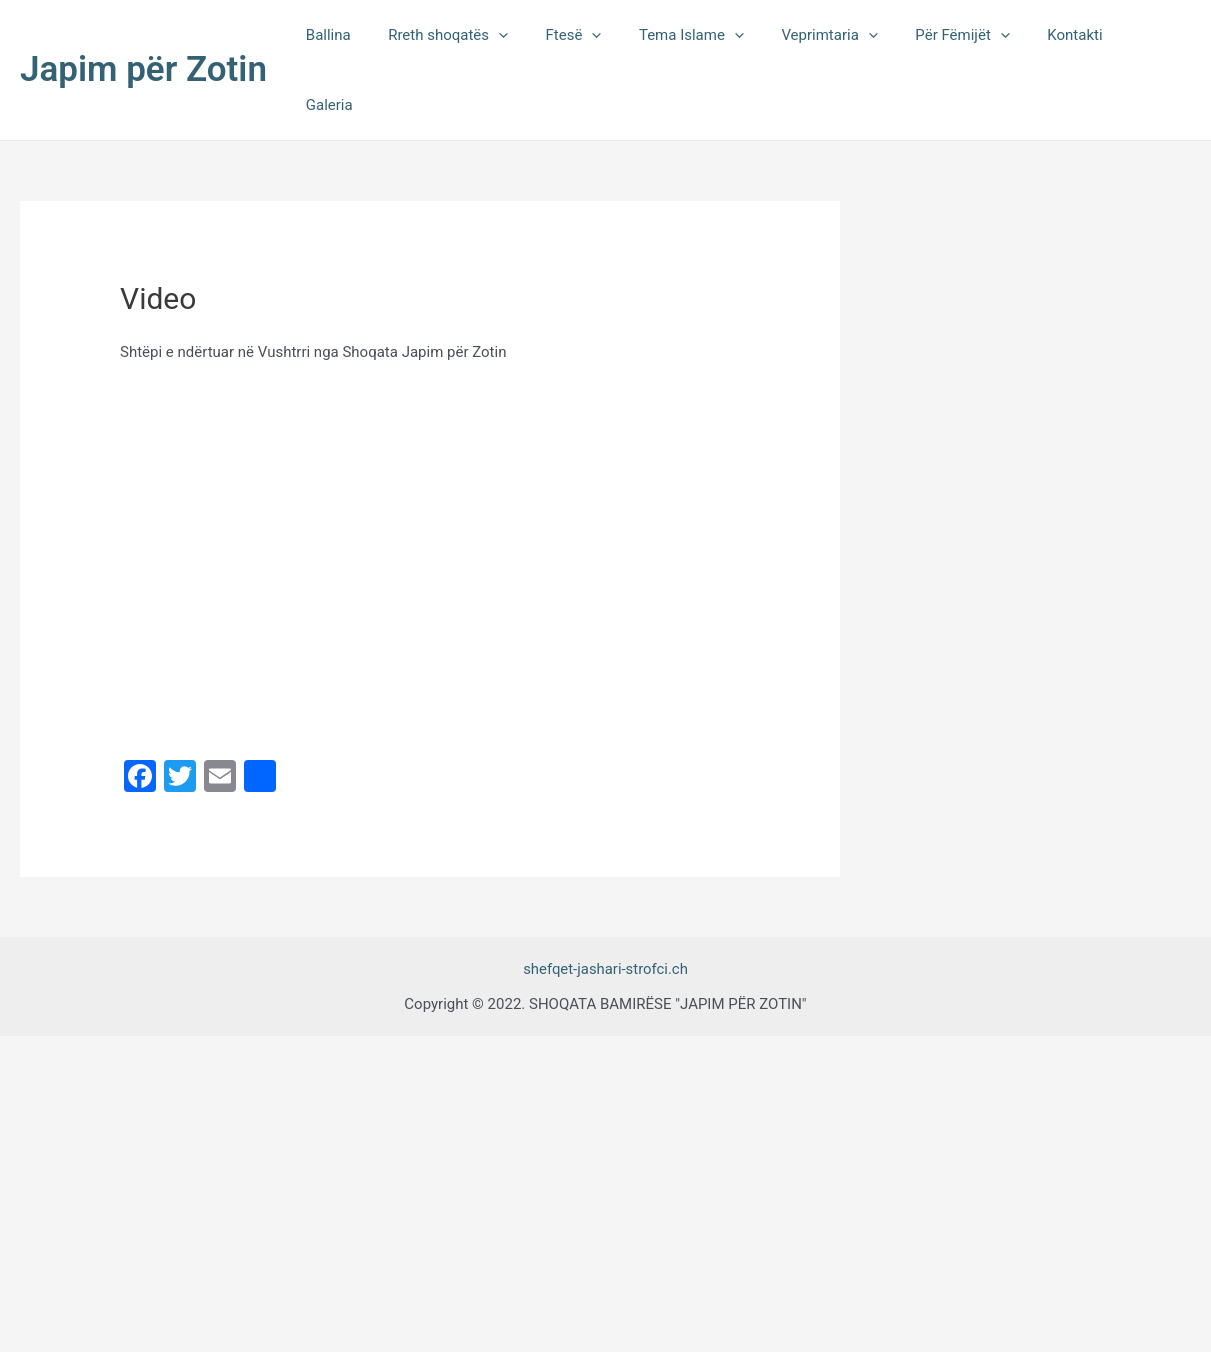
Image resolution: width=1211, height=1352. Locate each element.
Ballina (369, 36)
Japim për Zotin (143, 35)
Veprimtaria (841, 36)
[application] (532, 36)
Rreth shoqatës (482, 36)
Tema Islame (710, 36)
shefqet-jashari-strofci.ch (605, 901)
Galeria (1152, 36)
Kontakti (1071, 36)
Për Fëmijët (966, 36)
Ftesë (600, 36)
